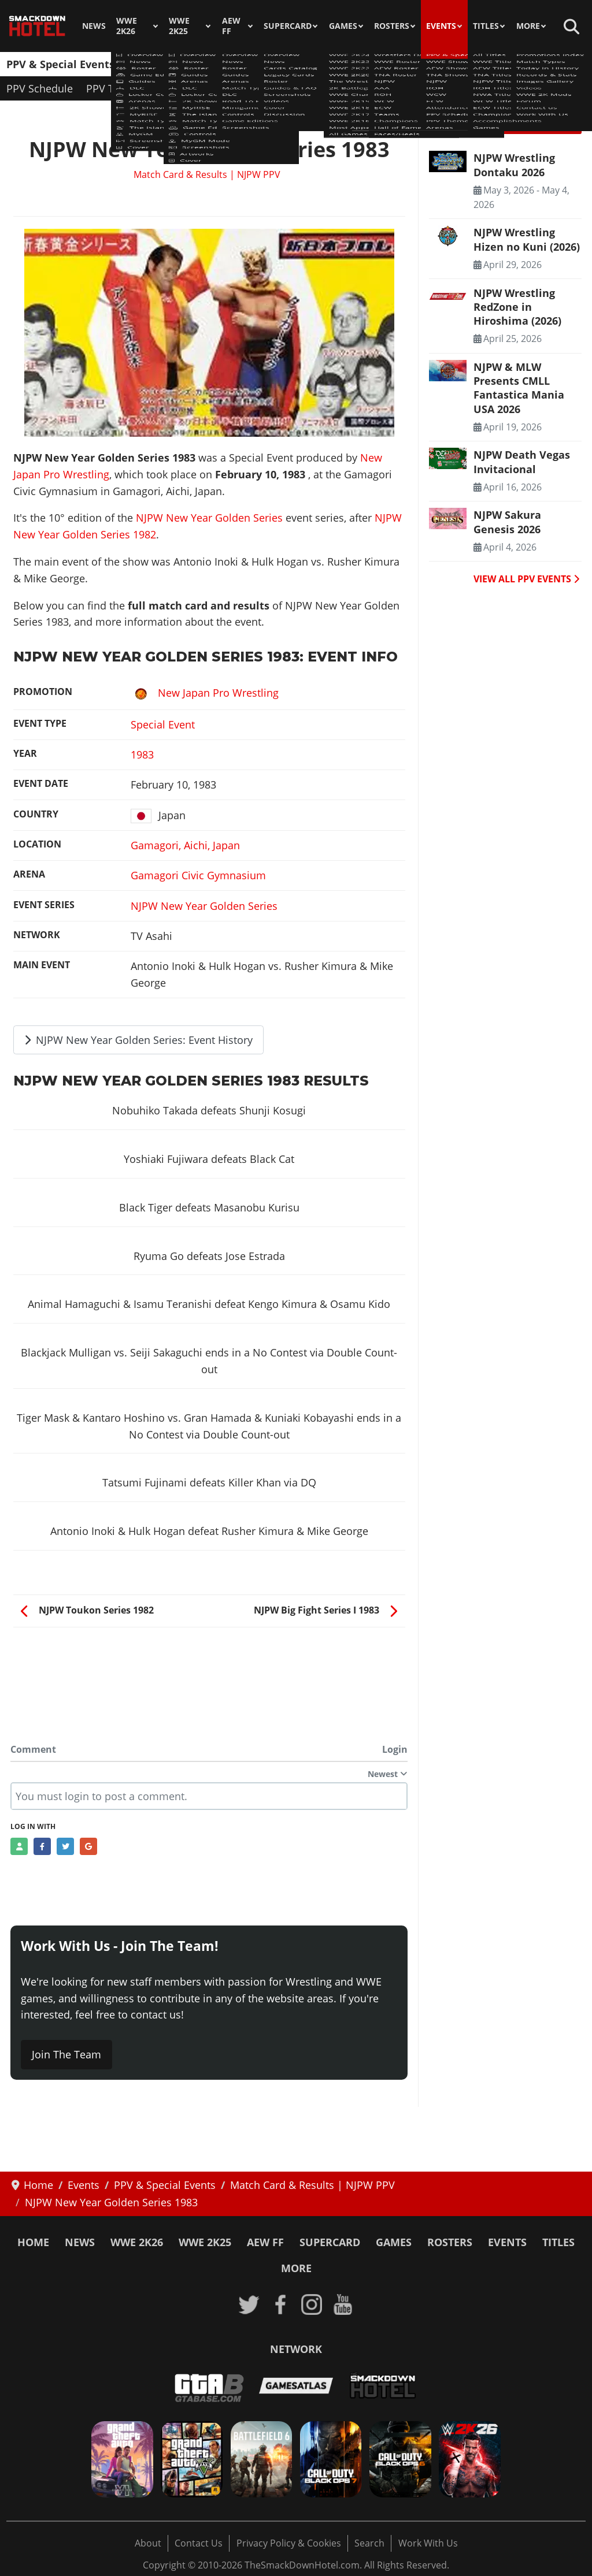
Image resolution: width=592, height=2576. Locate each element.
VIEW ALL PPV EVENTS (526, 579)
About (148, 2543)
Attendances (517, 64)
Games (343, 26)
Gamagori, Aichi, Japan (185, 845)
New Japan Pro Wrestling (205, 693)
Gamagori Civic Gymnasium (198, 875)
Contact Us (199, 2543)
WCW (426, 64)
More (528, 26)
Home (33, 2242)
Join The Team (66, 2054)
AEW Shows (229, 64)
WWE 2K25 (179, 26)
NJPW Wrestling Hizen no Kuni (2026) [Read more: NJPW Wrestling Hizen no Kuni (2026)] (526, 239)
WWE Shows (158, 64)
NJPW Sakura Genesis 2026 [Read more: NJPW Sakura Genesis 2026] (507, 522)
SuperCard (288, 26)
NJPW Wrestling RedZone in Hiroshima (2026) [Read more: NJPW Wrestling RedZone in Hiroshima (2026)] (517, 307)
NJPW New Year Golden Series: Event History (138, 1040)
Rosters (391, 26)
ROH (390, 64)
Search (369, 2543)
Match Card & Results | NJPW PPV (207, 174)
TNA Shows (298, 64)
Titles (486, 26)
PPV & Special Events (60, 64)
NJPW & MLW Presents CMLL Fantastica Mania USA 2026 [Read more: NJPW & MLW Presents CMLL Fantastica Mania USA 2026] (518, 388)
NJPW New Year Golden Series (209, 518)
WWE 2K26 (126, 26)
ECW (464, 64)
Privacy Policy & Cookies (288, 2543)
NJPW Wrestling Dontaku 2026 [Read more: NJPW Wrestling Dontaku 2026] (514, 165)
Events (441, 26)
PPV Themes (116, 88)
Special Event (163, 724)
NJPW (351, 64)
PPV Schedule (39, 88)
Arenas (176, 88)
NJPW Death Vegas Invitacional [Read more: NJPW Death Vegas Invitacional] (521, 461)
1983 (142, 754)
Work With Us (428, 2543)
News (94, 26)
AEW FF (231, 26)
